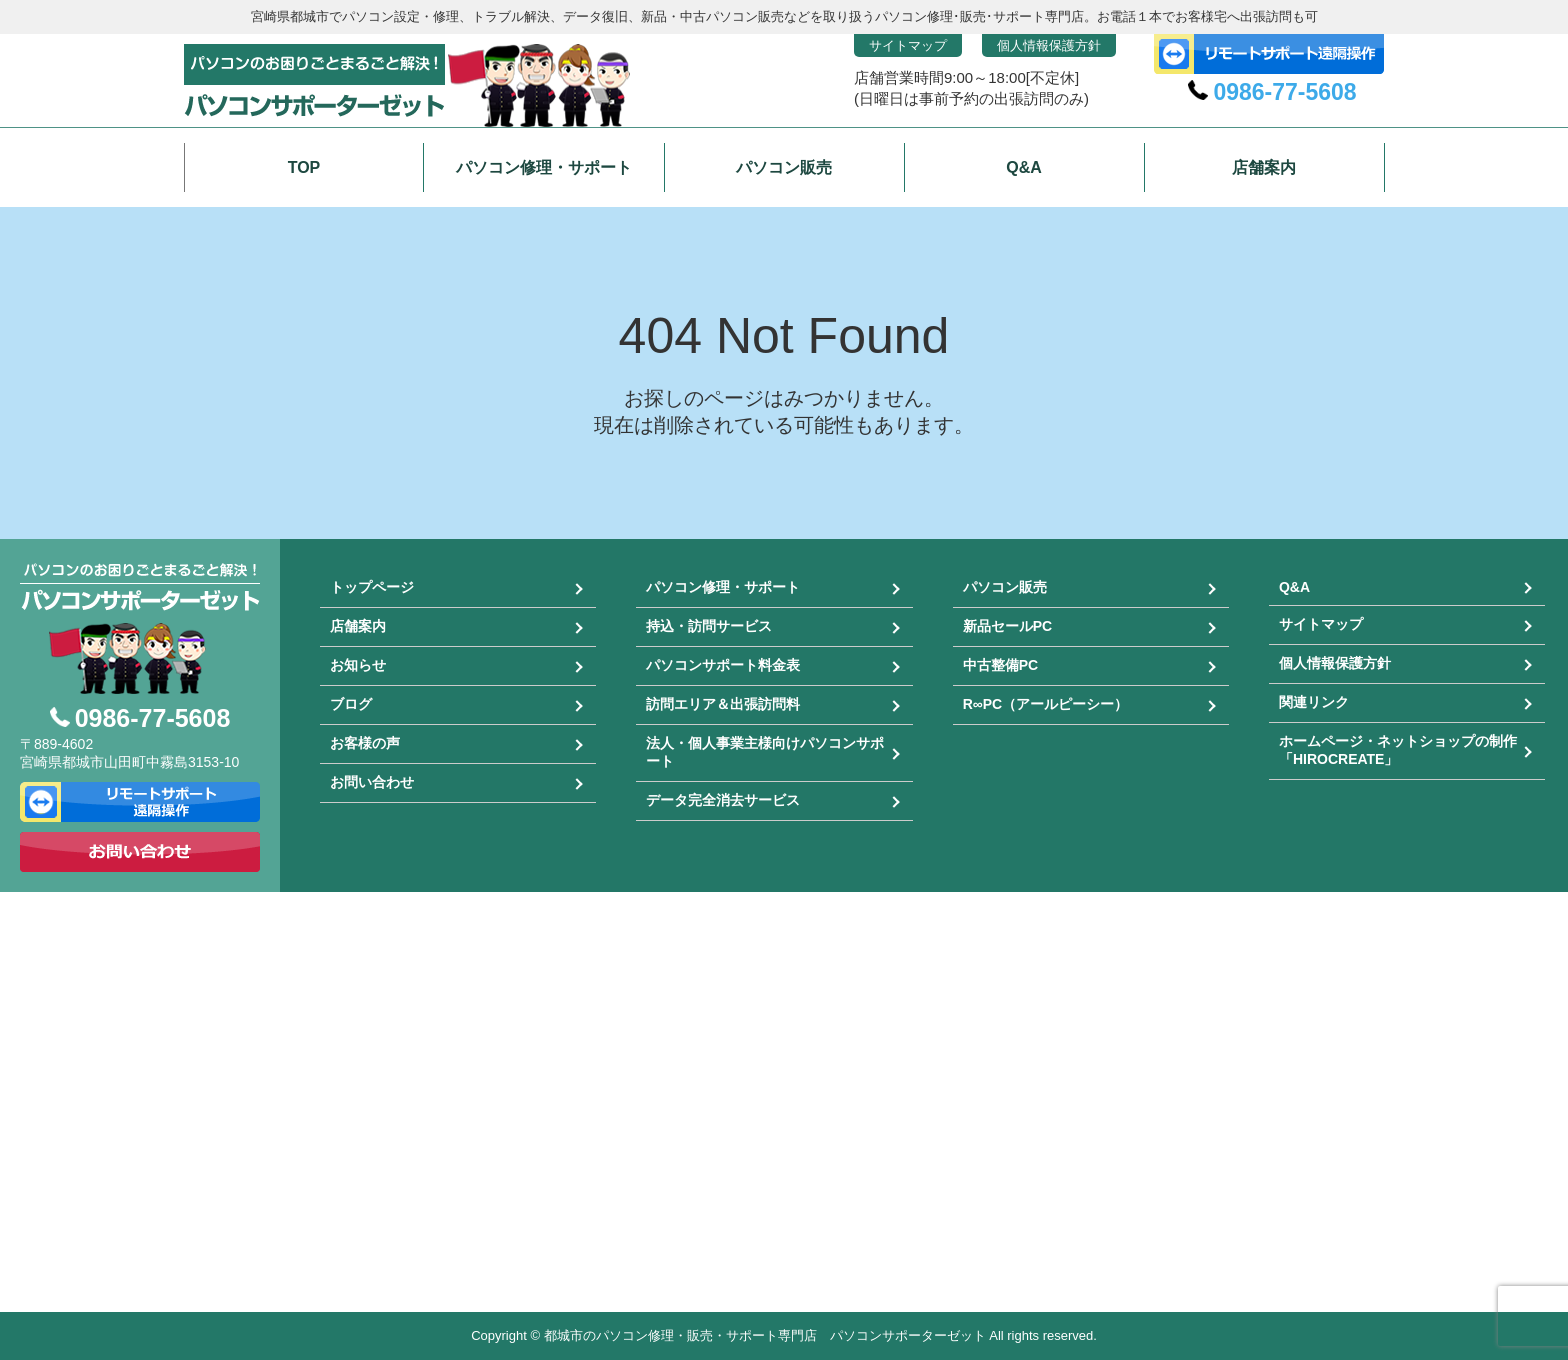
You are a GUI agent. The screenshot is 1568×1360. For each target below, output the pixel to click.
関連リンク (1314, 702)
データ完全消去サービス (723, 800)
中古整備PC (1000, 665)
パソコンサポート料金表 (723, 665)
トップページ (372, 587)
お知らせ (358, 665)
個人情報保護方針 (1049, 45)
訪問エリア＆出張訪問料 (723, 704)
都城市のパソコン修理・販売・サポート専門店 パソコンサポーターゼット (765, 1335)
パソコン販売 (1005, 587)
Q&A (1294, 587)
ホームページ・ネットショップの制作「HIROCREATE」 (1398, 750)
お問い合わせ (372, 782)
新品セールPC (1007, 626)
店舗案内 (358, 626)
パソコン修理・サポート (723, 587)
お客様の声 (365, 743)
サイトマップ (908, 45)
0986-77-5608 (1284, 92)
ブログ (351, 704)
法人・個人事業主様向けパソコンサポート (765, 752)
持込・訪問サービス (709, 626)
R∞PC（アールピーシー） (1046, 704)
